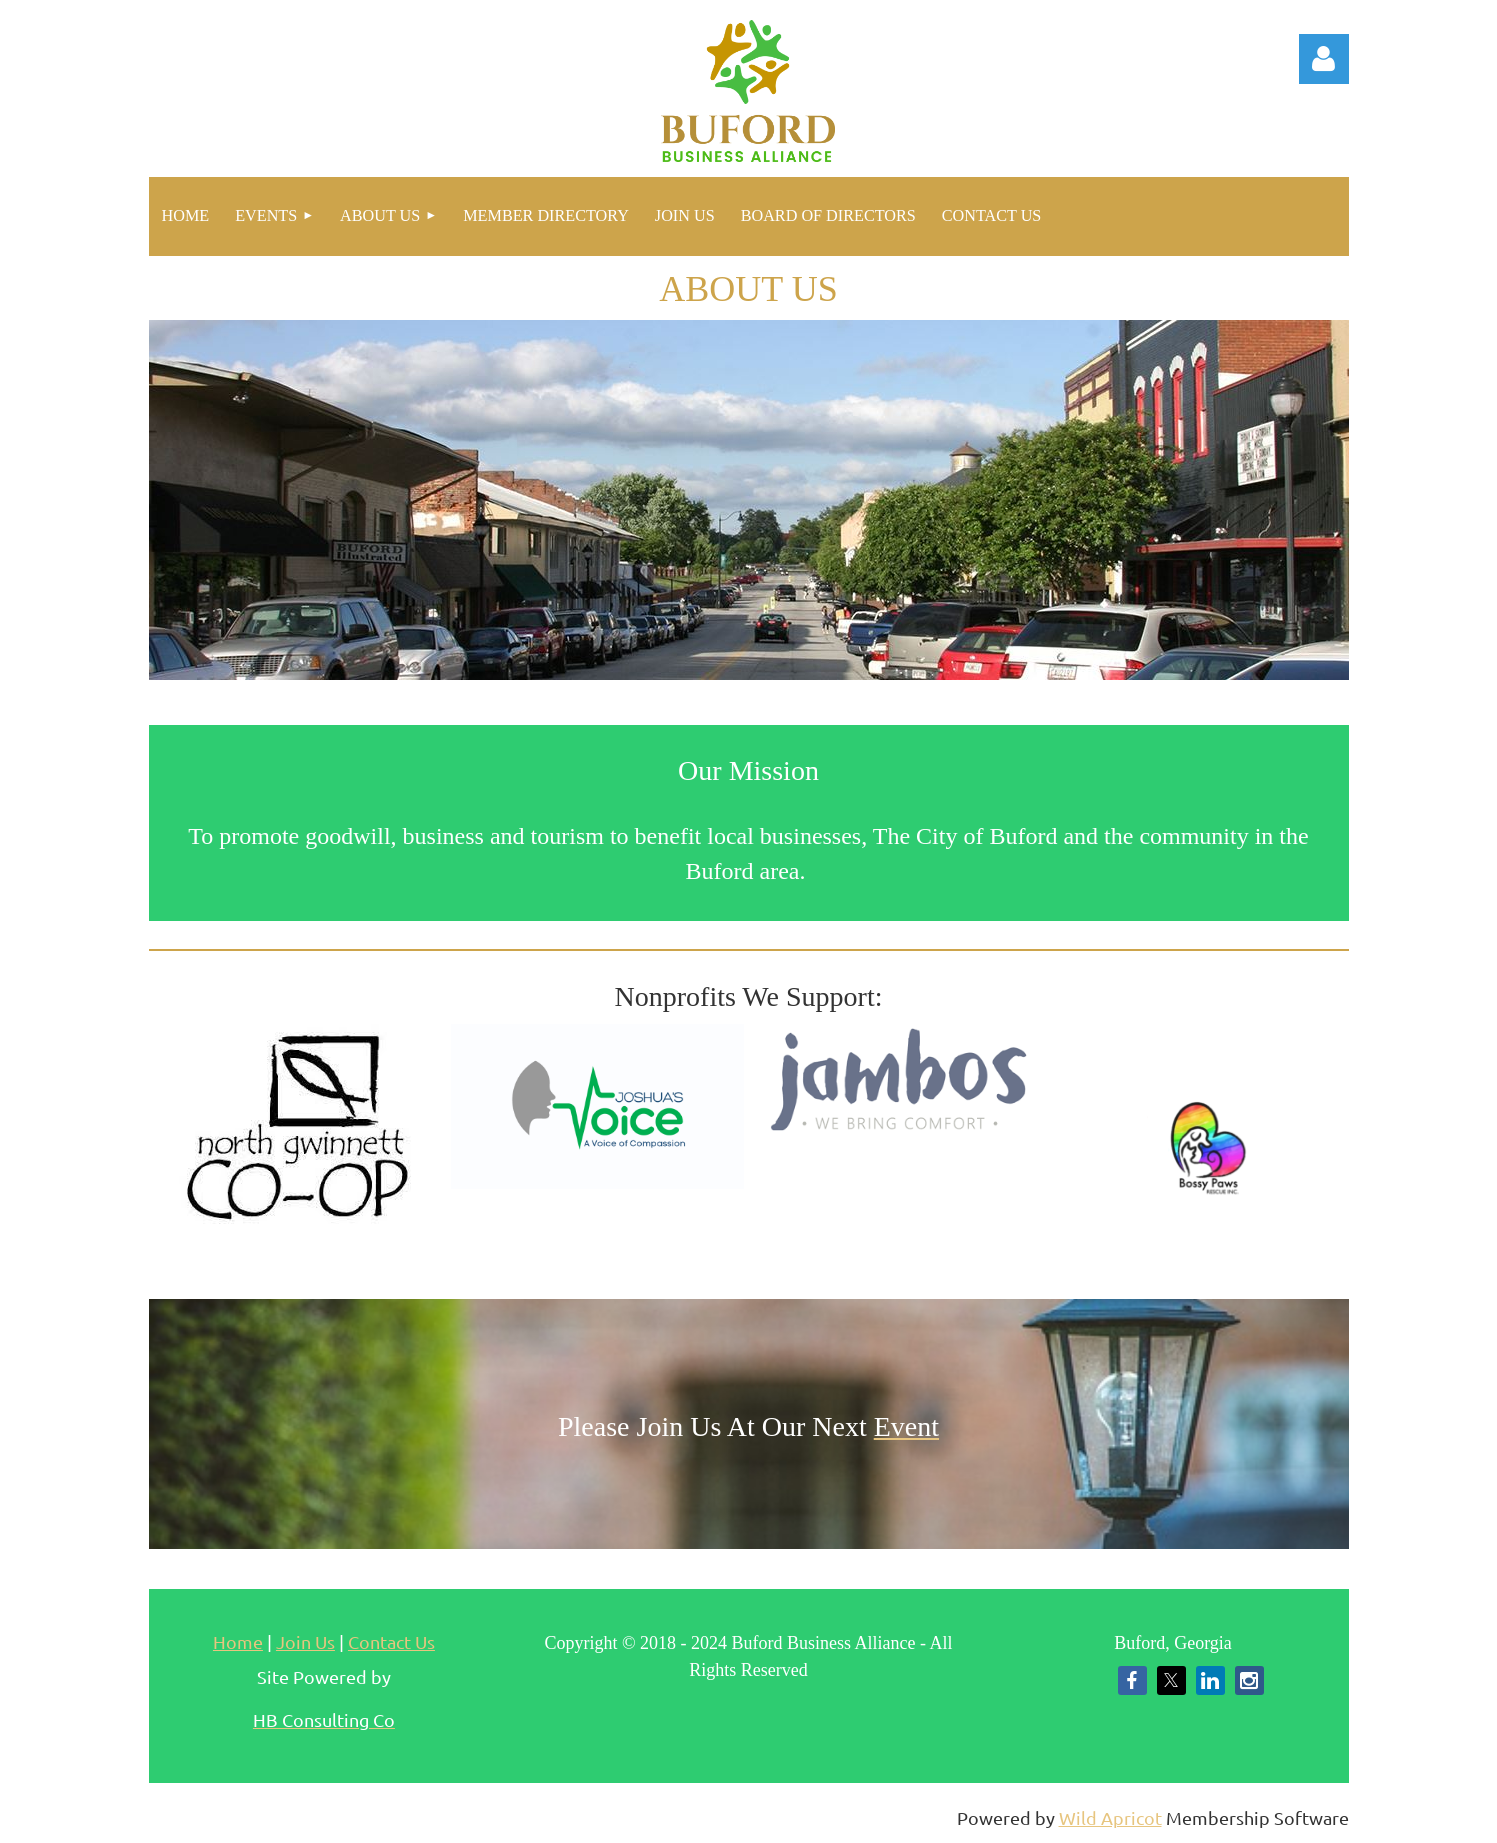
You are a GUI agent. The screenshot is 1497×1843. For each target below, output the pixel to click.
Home (238, 1641)
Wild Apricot (1110, 1817)
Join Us (305, 1641)
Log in (1324, 59)
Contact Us (391, 1641)
